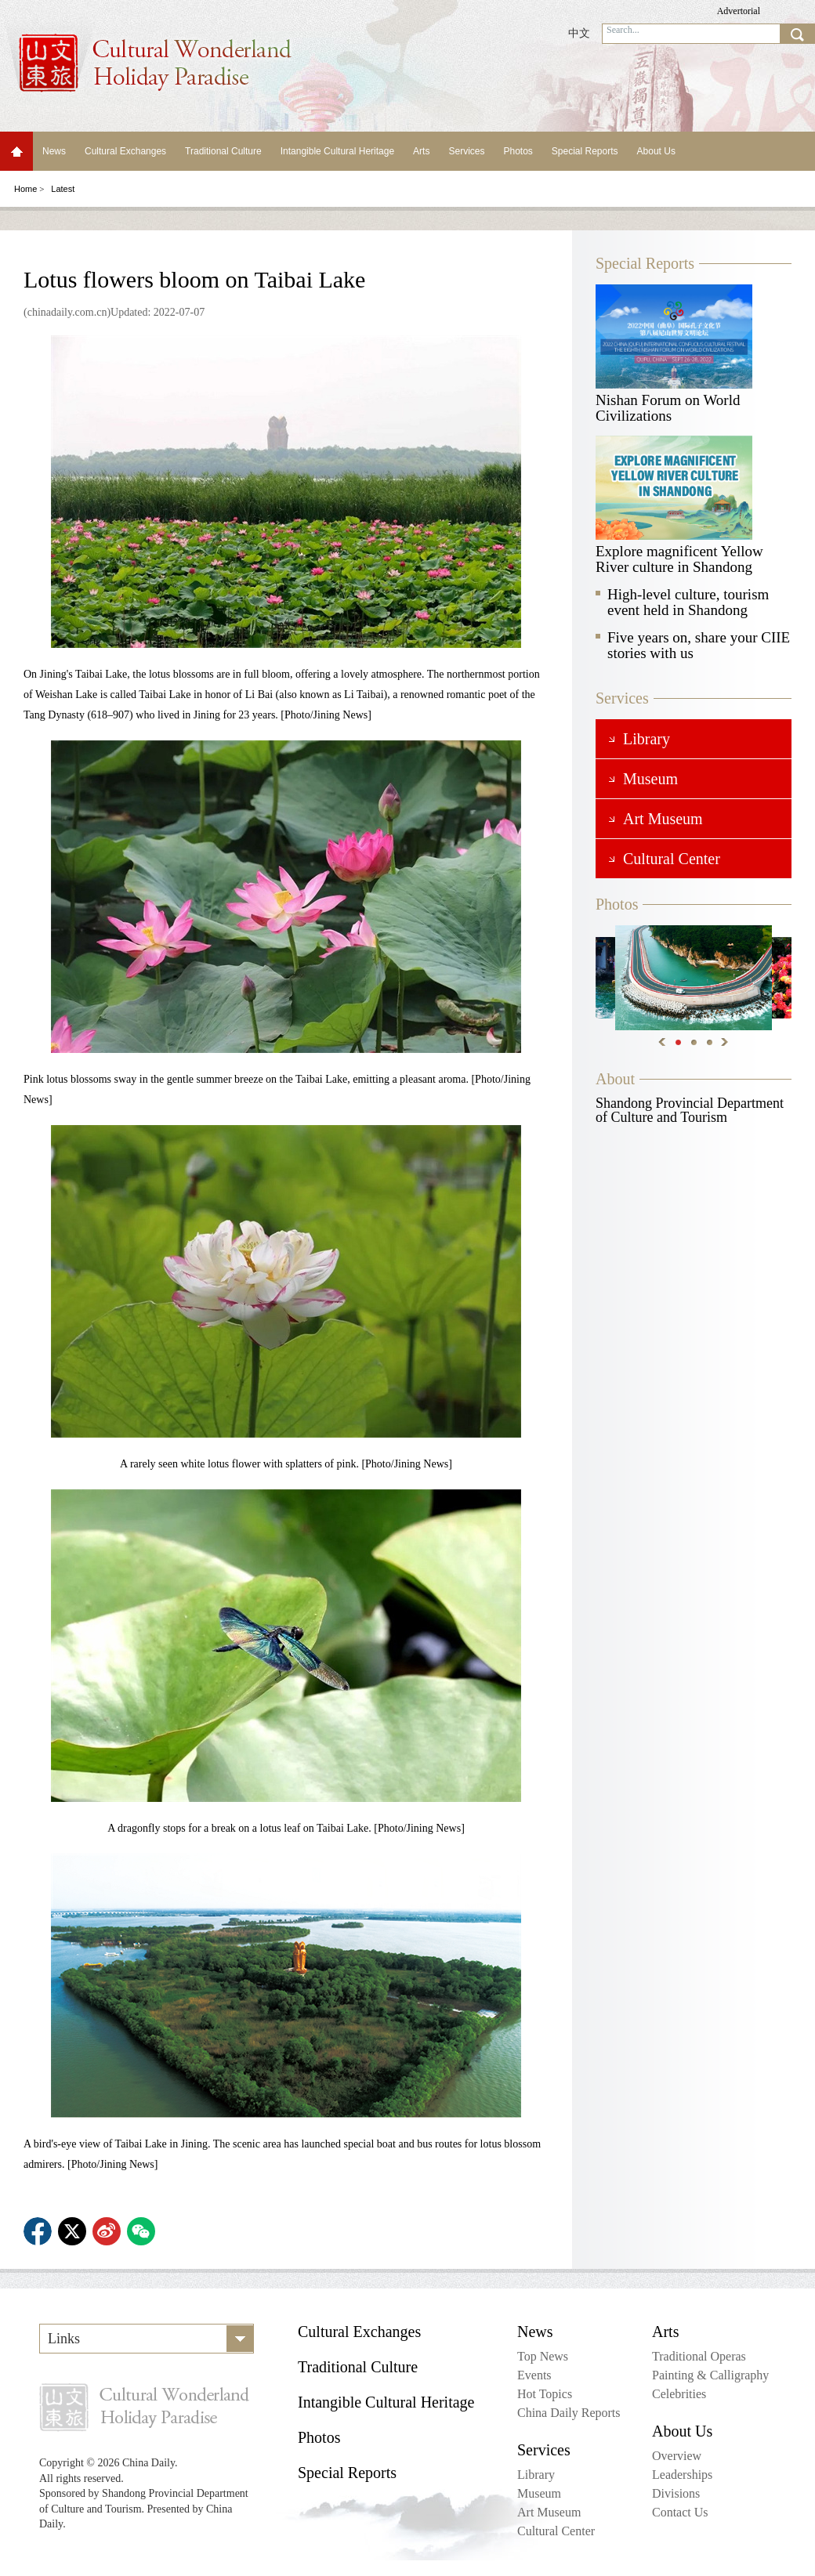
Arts (421, 151)
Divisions (676, 2493)
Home (16, 151)
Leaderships (682, 2474)
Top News (542, 2356)
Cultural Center (556, 2531)
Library (536, 2474)
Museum (539, 2493)
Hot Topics (544, 2394)
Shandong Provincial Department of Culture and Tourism (690, 1110)
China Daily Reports (569, 2412)
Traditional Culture (223, 151)
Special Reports (585, 151)
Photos (517, 151)
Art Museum (549, 2512)
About (615, 1078)
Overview (676, 2455)
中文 (579, 33)
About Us (656, 151)
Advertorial (738, 10)
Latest (62, 189)
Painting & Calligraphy (710, 2375)
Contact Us (680, 2512)
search (797, 33)
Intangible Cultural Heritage (337, 151)
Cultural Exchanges (125, 151)
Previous (662, 1042)
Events (534, 2375)
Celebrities (679, 2394)
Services (466, 151)
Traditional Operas (699, 2356)
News (54, 151)
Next (725, 1042)
